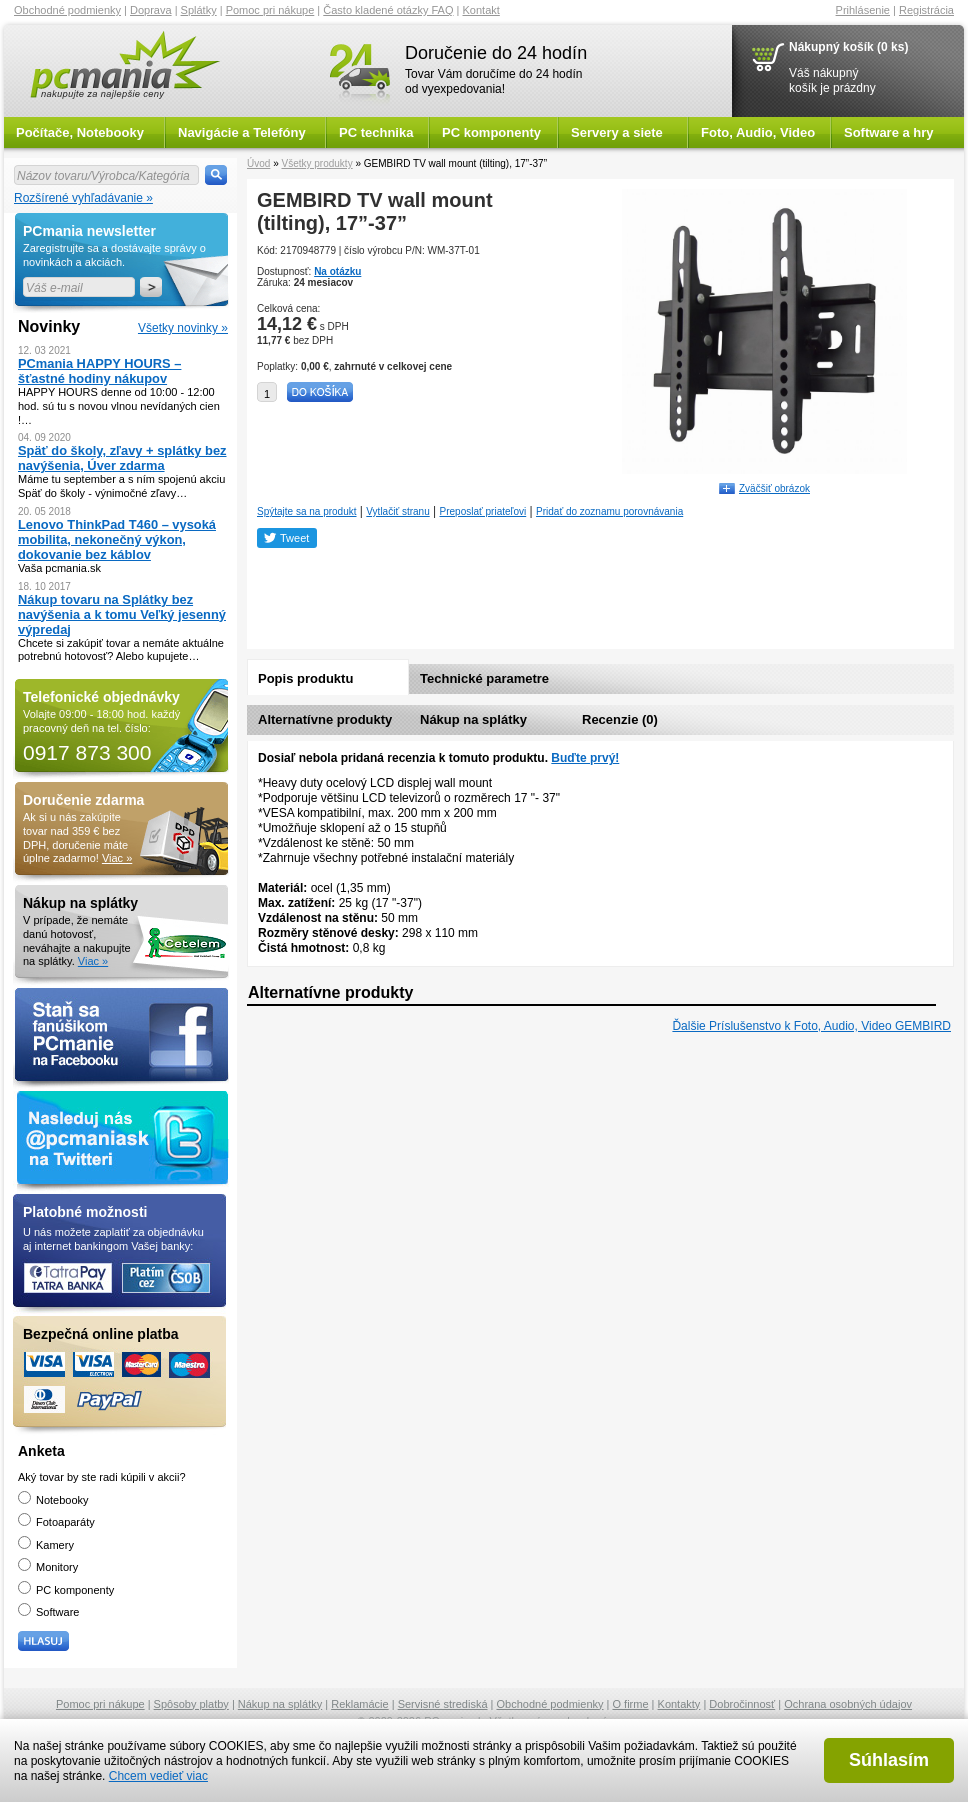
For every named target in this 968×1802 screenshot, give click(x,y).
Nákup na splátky (473, 719)
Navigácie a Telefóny (242, 132)
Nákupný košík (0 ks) (848, 47)
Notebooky (53, 1500)
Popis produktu (305, 678)
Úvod (258, 163)
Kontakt (481, 10)
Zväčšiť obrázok (774, 488)
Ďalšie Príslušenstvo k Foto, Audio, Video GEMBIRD (811, 1026)
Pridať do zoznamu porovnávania (609, 511)
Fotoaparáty (56, 1522)
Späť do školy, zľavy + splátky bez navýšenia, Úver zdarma (122, 458)
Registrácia (926, 10)
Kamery (46, 1545)
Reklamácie (359, 1704)
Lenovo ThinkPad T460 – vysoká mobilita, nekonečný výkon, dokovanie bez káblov (117, 539)
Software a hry (889, 132)
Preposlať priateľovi (483, 511)
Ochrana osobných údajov (848, 1704)
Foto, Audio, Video (758, 132)
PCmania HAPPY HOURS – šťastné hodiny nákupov (99, 371)
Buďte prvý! (585, 758)
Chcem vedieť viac (158, 1776)
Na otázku (337, 271)
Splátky (199, 10)
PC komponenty (491, 132)
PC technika (376, 132)
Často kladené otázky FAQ (388, 10)
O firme (631, 1704)
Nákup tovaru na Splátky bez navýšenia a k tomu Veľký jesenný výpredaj (122, 614)
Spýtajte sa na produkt (307, 511)
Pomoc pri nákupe (270, 10)
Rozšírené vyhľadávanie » (83, 198)
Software (48, 1612)
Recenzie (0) (620, 719)
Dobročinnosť (742, 1704)
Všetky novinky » (183, 328)
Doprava (151, 10)
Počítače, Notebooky (80, 132)
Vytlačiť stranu (397, 511)
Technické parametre (484, 678)
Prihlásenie (863, 10)
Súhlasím (889, 1760)
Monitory (48, 1567)
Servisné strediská (443, 1704)
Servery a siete (617, 132)
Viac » (117, 858)
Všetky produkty (316, 163)
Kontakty (679, 1704)
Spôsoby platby (191, 1704)
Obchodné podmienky (67, 10)
